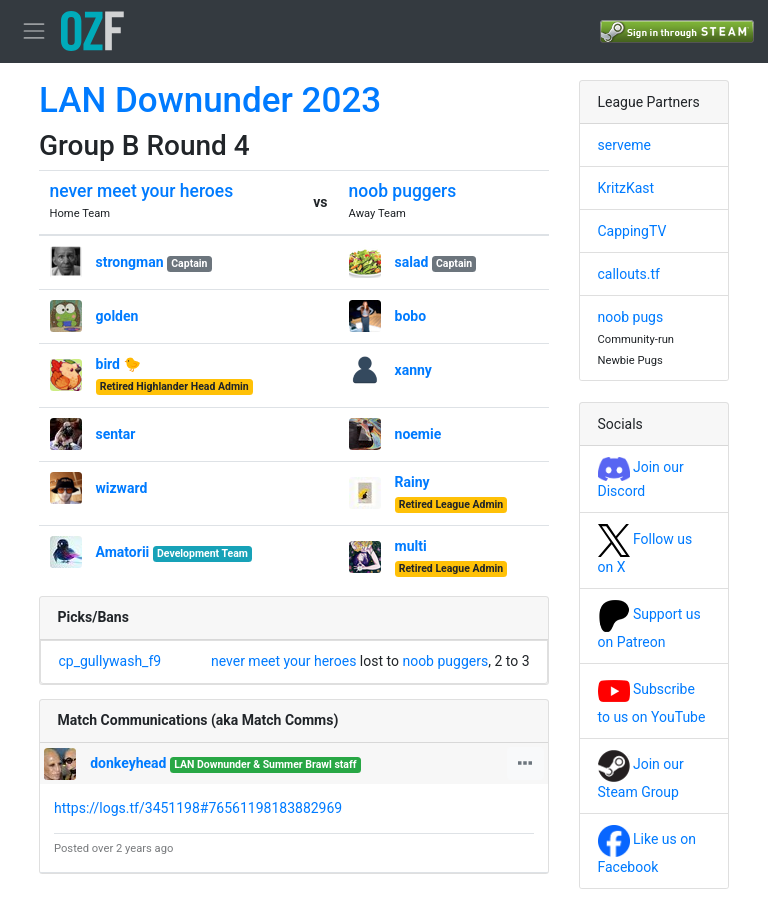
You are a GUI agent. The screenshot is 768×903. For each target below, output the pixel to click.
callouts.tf (629, 274)
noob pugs (631, 317)
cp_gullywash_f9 (110, 661)
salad (412, 262)
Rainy (412, 482)
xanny (413, 370)
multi (411, 546)
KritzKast (626, 188)
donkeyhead (128, 763)
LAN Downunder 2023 (210, 100)
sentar (116, 434)
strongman (130, 262)
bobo (411, 316)
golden (117, 316)
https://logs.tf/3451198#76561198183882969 (198, 808)
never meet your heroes (142, 191)
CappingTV (632, 231)
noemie (418, 434)
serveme (624, 145)
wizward (122, 488)
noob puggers (403, 191)
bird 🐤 (118, 364)
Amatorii (123, 552)
